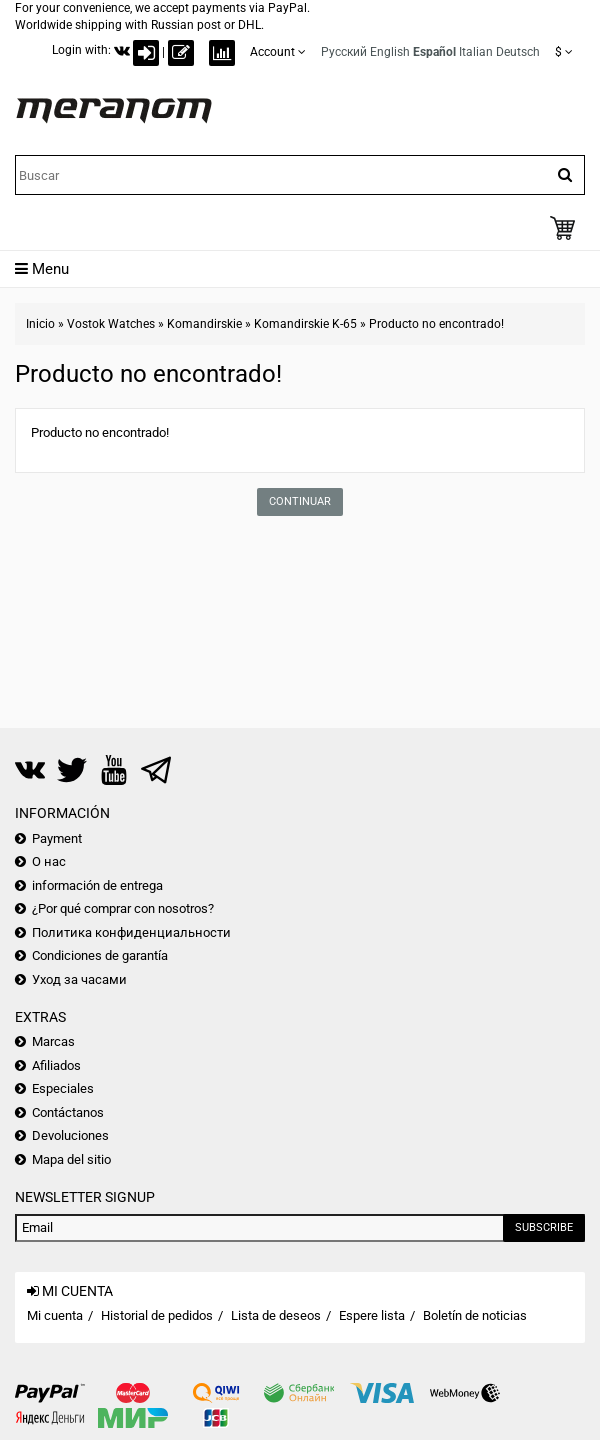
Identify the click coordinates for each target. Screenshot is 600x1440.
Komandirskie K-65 (305, 324)
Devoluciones (70, 1135)
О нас (49, 861)
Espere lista (372, 1315)
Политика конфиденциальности (131, 932)
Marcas (53, 1041)
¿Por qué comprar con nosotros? (123, 908)
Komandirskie (204, 324)
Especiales (63, 1088)
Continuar (300, 501)
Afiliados (56, 1065)
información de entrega (97, 885)
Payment (57, 838)
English (390, 52)
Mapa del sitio (71, 1159)
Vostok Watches (111, 324)
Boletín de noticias (475, 1315)
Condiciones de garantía (100, 955)
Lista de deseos (276, 1315)
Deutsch (518, 52)
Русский (344, 52)
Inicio (40, 324)
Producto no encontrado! (436, 324)
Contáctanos (68, 1112)
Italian (476, 52)
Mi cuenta (55, 1315)
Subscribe (544, 1227)
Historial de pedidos (157, 1315)
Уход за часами (79, 979)
